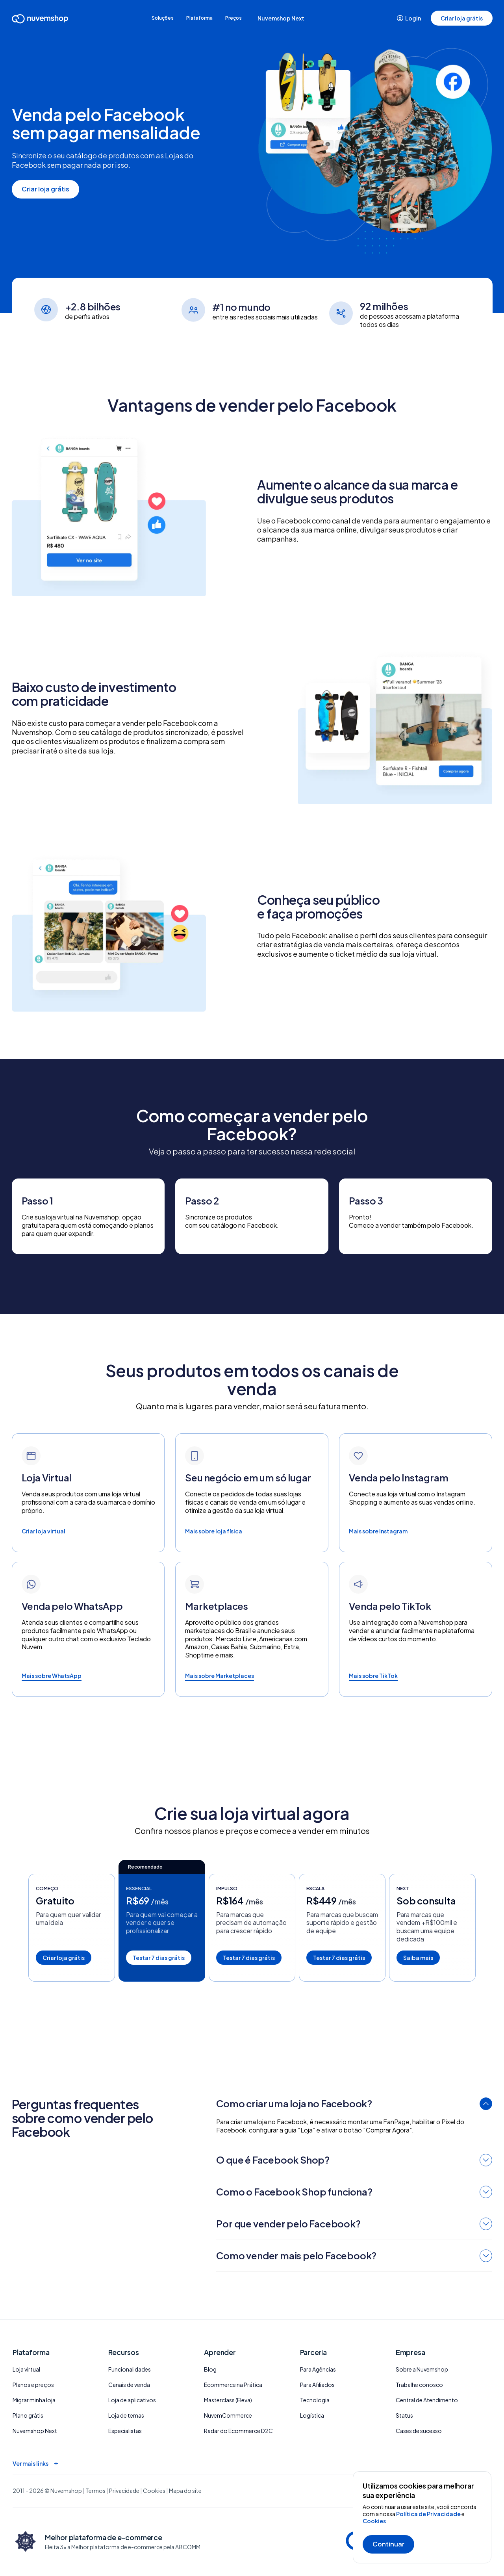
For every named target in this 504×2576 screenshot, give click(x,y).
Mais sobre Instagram (378, 1531)
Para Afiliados (317, 2384)
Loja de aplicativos (132, 2399)
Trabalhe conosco (419, 2384)
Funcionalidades (129, 2369)
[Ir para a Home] (40, 19)
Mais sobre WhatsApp (52, 1675)
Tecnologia (315, 2399)
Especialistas (125, 2430)
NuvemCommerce (228, 2415)
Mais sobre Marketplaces (219, 1675)
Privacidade (124, 2490)
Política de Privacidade (428, 2513)
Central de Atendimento (427, 2399)
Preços (244, 17)
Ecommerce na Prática (233, 2384)
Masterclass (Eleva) (228, 2399)
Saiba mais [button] (418, 1957)
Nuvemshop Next (296, 17)
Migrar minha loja (34, 2399)
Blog (210, 2369)
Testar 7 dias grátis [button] (159, 1957)
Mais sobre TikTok (373, 1675)
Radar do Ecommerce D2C (238, 2430)
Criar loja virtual (43, 1531)
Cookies (374, 2520)
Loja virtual (26, 2369)
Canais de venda (129, 2384)
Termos (95, 2490)
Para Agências (318, 2369)
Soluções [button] (152, 17)
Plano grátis (28, 2415)
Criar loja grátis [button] (461, 17)
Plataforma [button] (200, 17)
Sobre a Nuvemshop (422, 2369)
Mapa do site (185, 2490)
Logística (312, 2415)
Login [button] (409, 17)
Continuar (388, 2544)
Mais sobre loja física (213, 1531)
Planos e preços (33, 2384)
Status (404, 2415)
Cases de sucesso (419, 2430)
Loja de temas (126, 2415)
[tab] (354, 2105)
